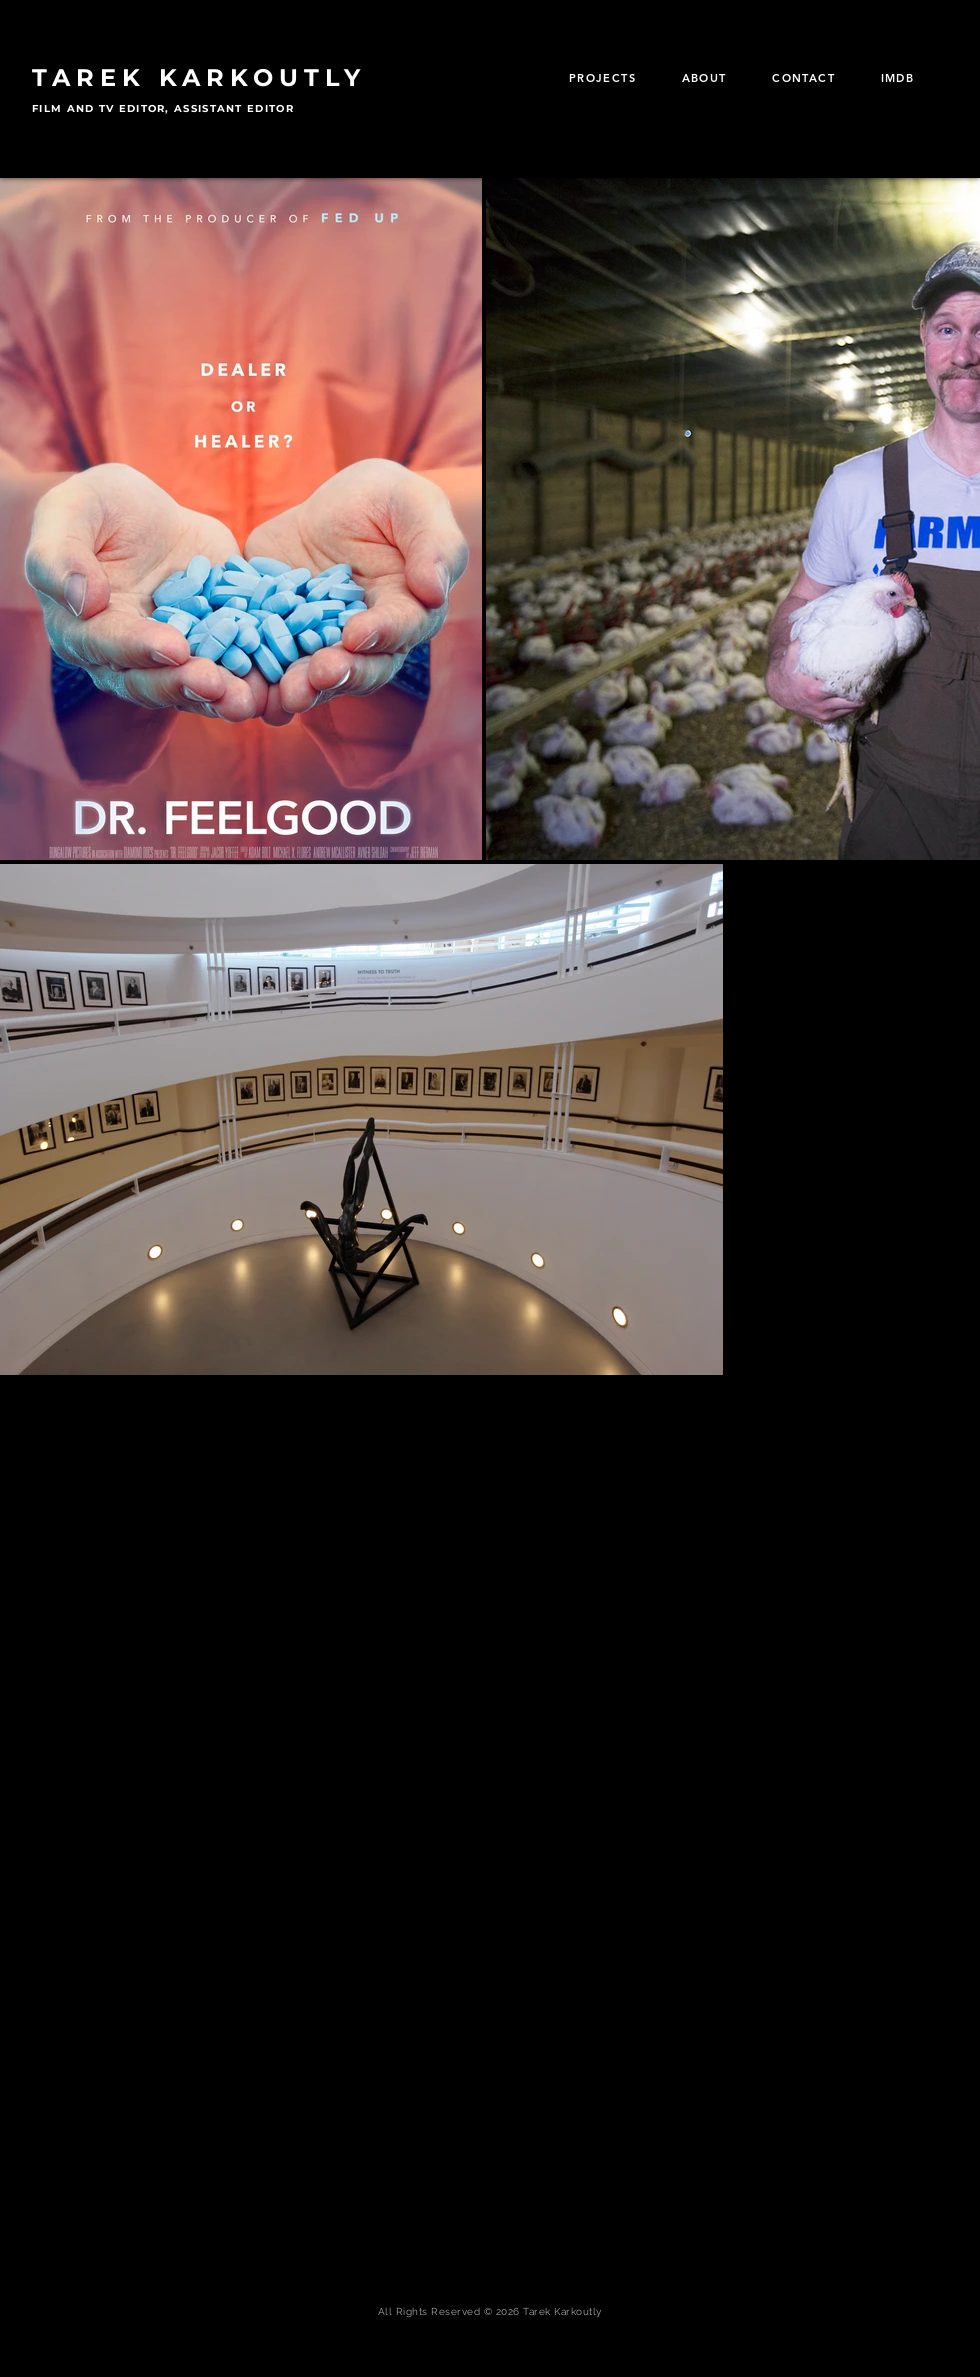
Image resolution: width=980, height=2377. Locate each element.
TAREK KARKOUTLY (199, 77)
